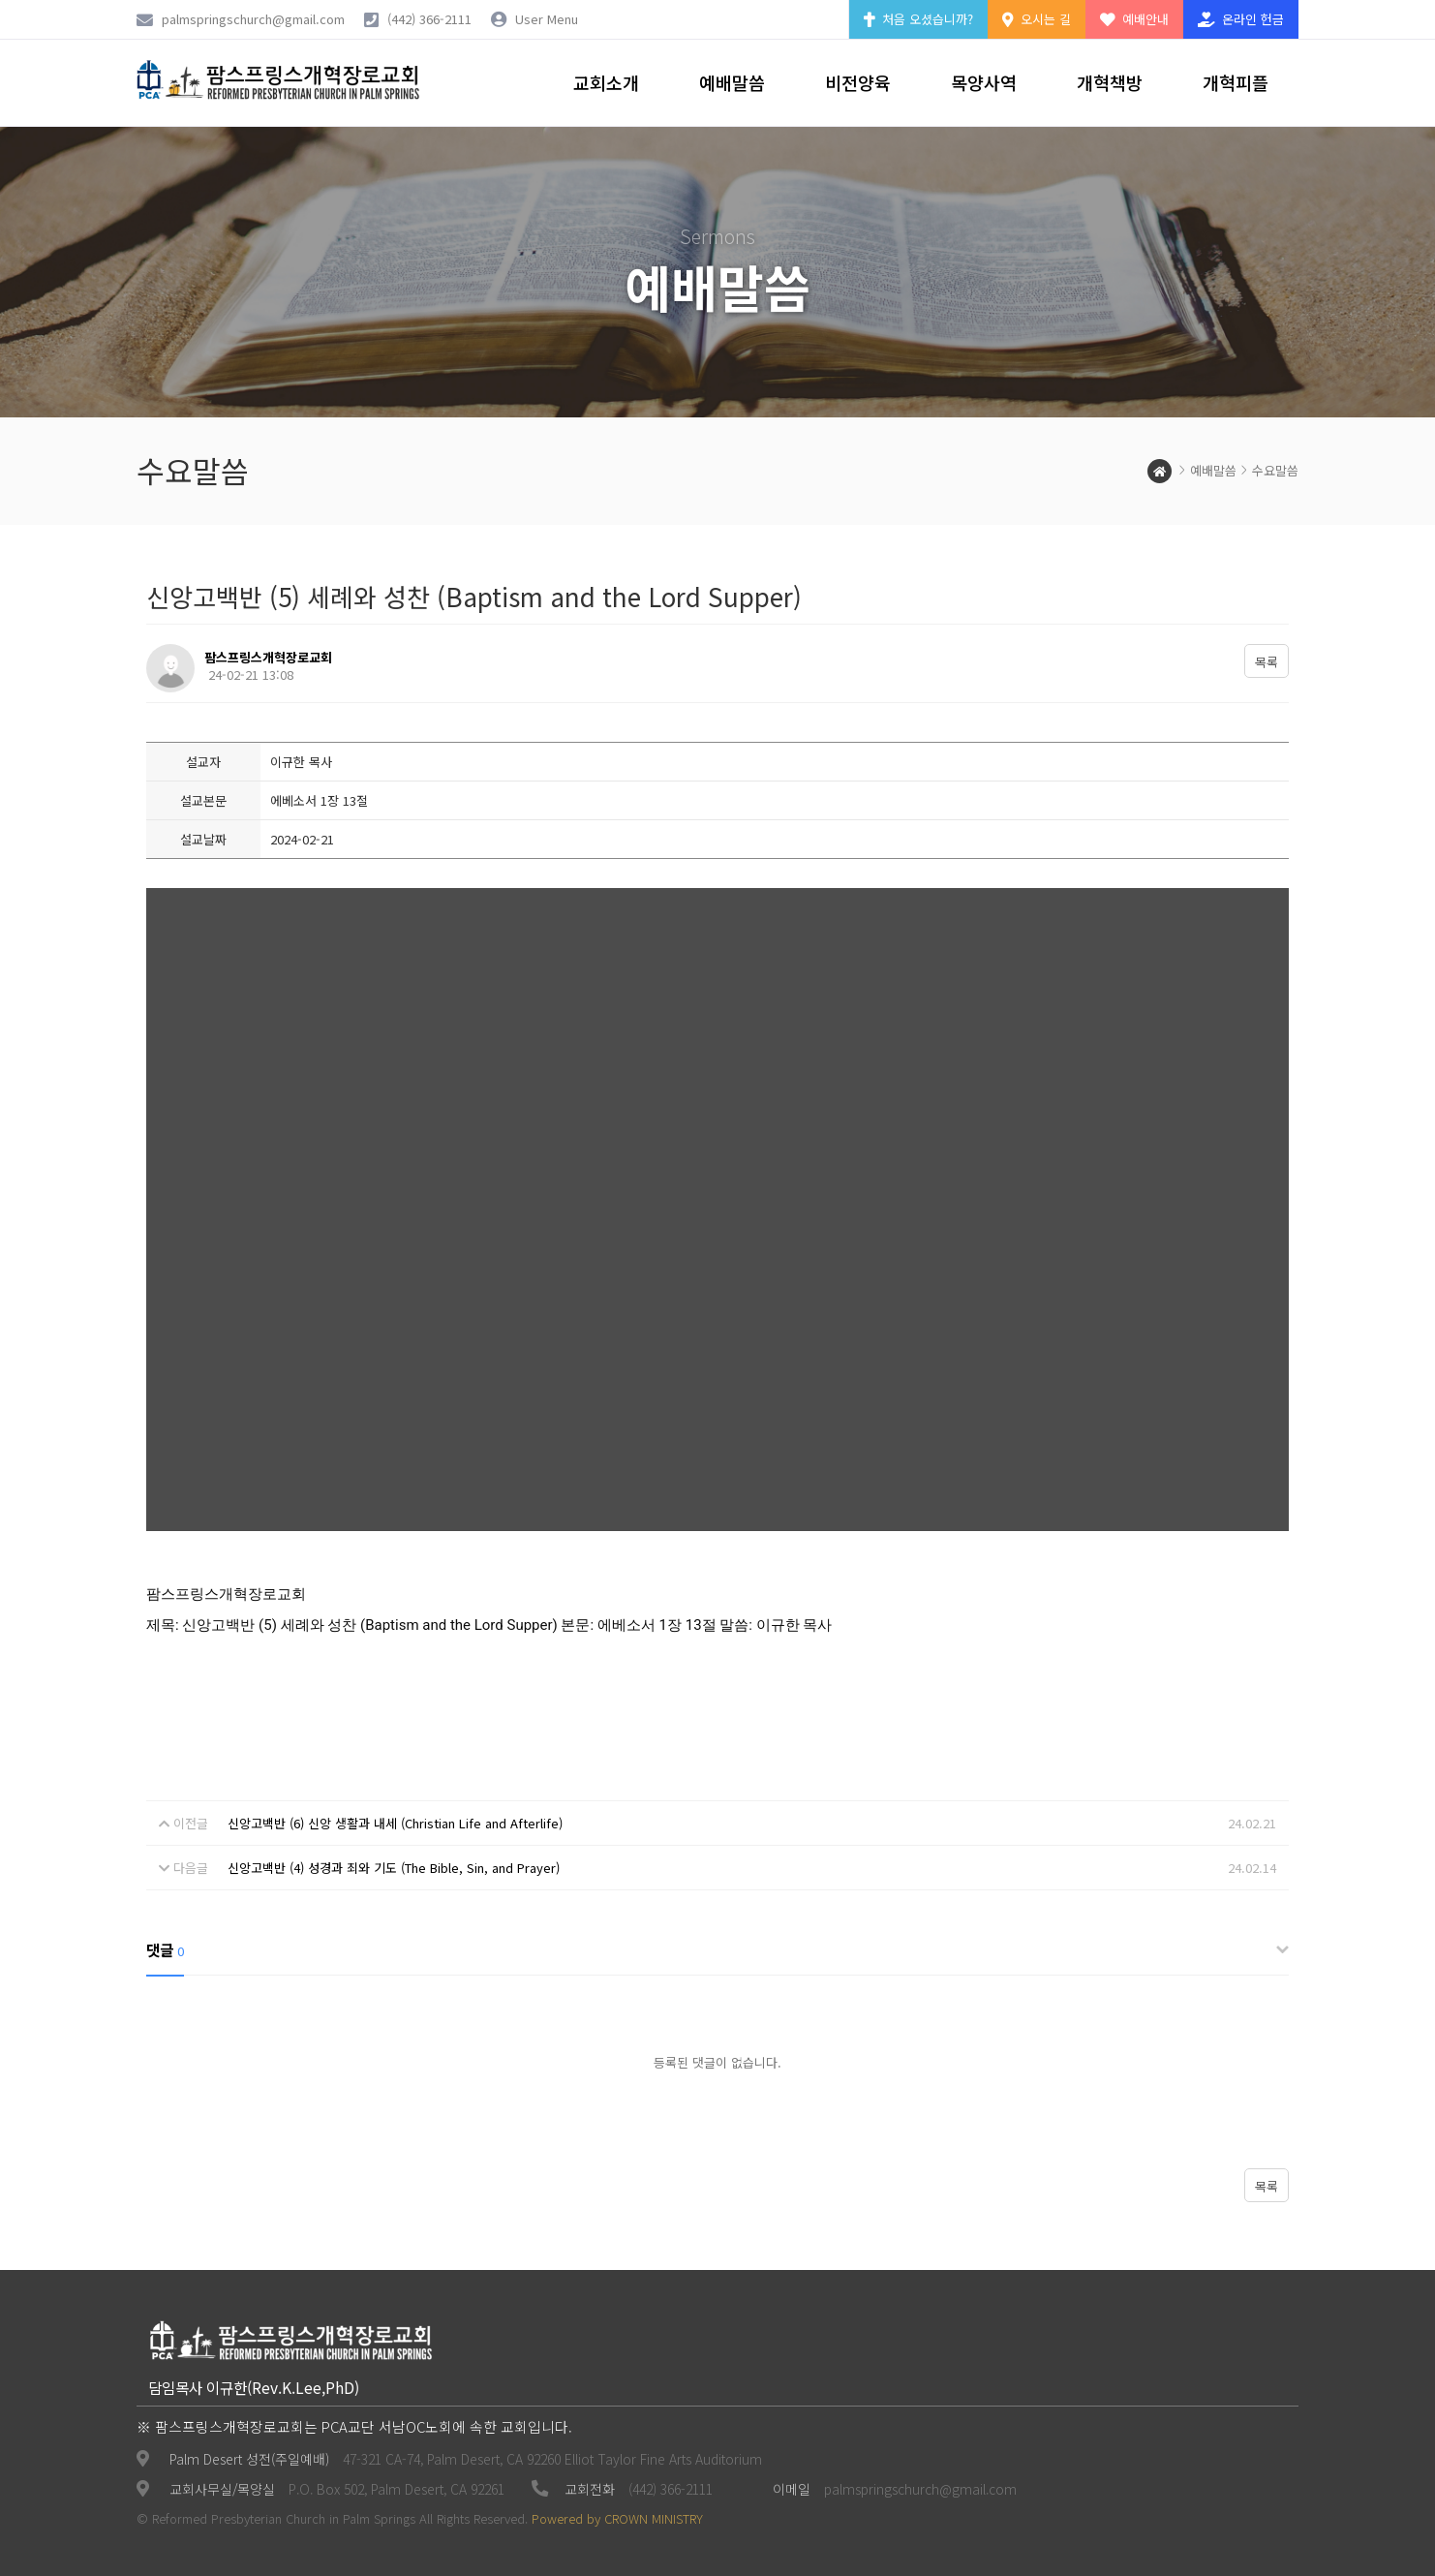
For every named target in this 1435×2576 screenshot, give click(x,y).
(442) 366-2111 (429, 19)
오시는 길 (1036, 19)
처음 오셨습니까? (918, 19)
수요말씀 (1275, 470)
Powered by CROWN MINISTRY (617, 2518)
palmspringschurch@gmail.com (920, 2489)
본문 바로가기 (0, 0)
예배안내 (1134, 19)
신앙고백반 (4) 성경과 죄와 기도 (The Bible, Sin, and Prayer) (394, 1867)
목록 (1266, 662)
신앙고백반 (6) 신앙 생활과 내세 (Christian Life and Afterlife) (395, 1823)
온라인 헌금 (1241, 19)
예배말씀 (1213, 470)
